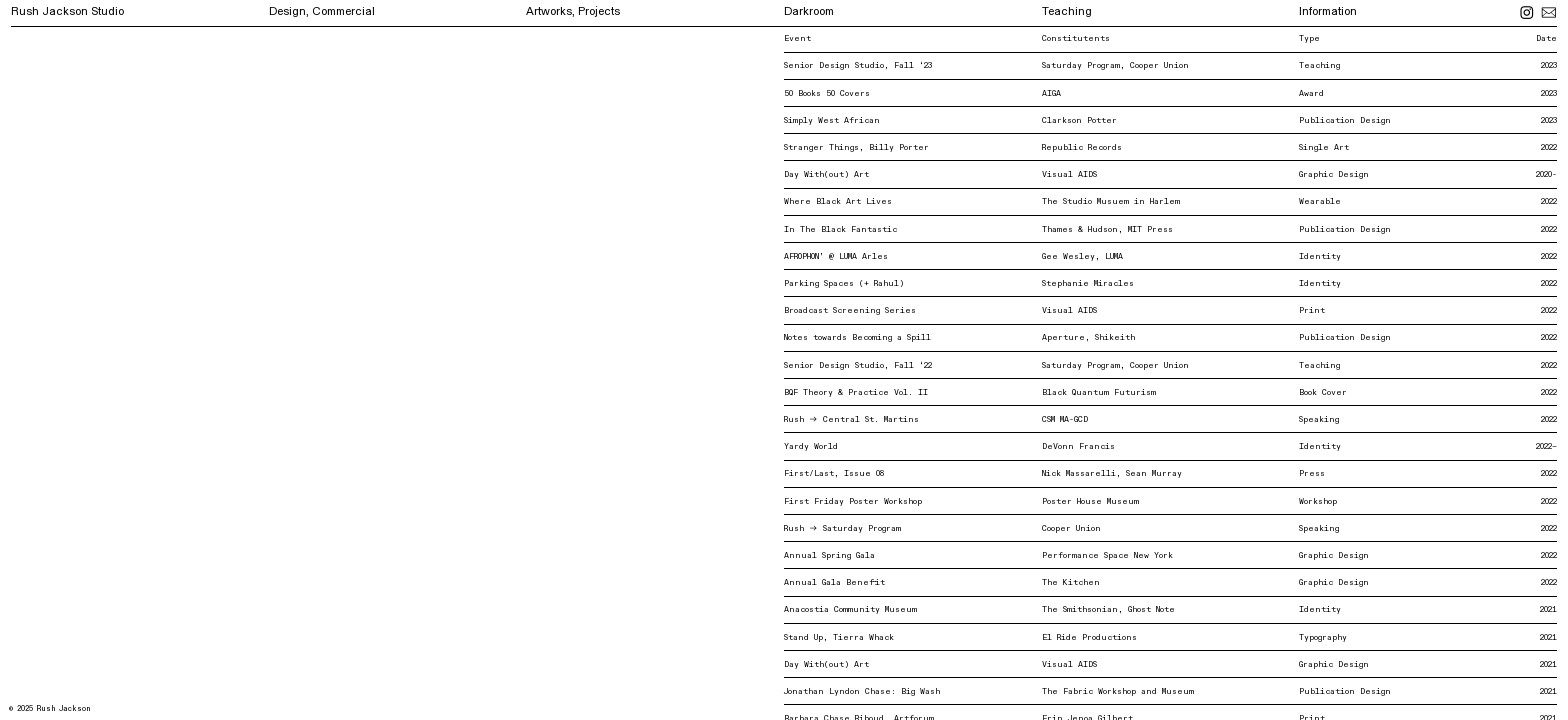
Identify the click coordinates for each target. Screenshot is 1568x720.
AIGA (1051, 93)
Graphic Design (1334, 174)
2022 (1549, 147)
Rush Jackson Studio (67, 11)
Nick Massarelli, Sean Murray (1112, 473)
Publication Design (1345, 120)
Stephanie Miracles (1088, 283)
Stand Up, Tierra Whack (839, 637)
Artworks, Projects (573, 11)
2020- (1546, 174)
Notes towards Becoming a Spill (857, 337)
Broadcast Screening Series (855, 310)
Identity (1320, 256)
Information (1328, 11)
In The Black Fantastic (840, 229)
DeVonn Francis (1078, 446)
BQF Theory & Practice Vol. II (856, 392)
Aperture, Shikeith (1088, 337)
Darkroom (809, 11)
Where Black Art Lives (838, 201)
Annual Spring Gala (829, 555)
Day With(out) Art (826, 174)
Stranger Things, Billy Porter (856, 147)
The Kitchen (1071, 582)
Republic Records (1082, 147)
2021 (1548, 609)
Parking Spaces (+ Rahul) (844, 283)
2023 (1549, 93)
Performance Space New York (1107, 555)
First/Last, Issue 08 (839, 473)
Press (1312, 473)
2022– (1546, 446)
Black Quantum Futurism (1099, 392)
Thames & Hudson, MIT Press (1107, 229)
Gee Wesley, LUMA (1082, 256)
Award (1311, 93)
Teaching (1067, 11)
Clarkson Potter (1079, 120)
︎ (1549, 13)
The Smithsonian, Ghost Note (1108, 609)
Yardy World (811, 446)
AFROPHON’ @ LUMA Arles (836, 256)
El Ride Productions (1089, 637)
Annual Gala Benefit (834, 582)
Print (1312, 310)
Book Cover (1323, 392)
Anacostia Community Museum (850, 609)
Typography (1323, 637)
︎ (1530, 13)
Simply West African (832, 120)
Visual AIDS (1069, 174)
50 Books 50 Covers (827, 93)
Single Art (1326, 147)
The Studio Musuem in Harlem (1111, 201)
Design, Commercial (322, 11)
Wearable (1320, 201)
